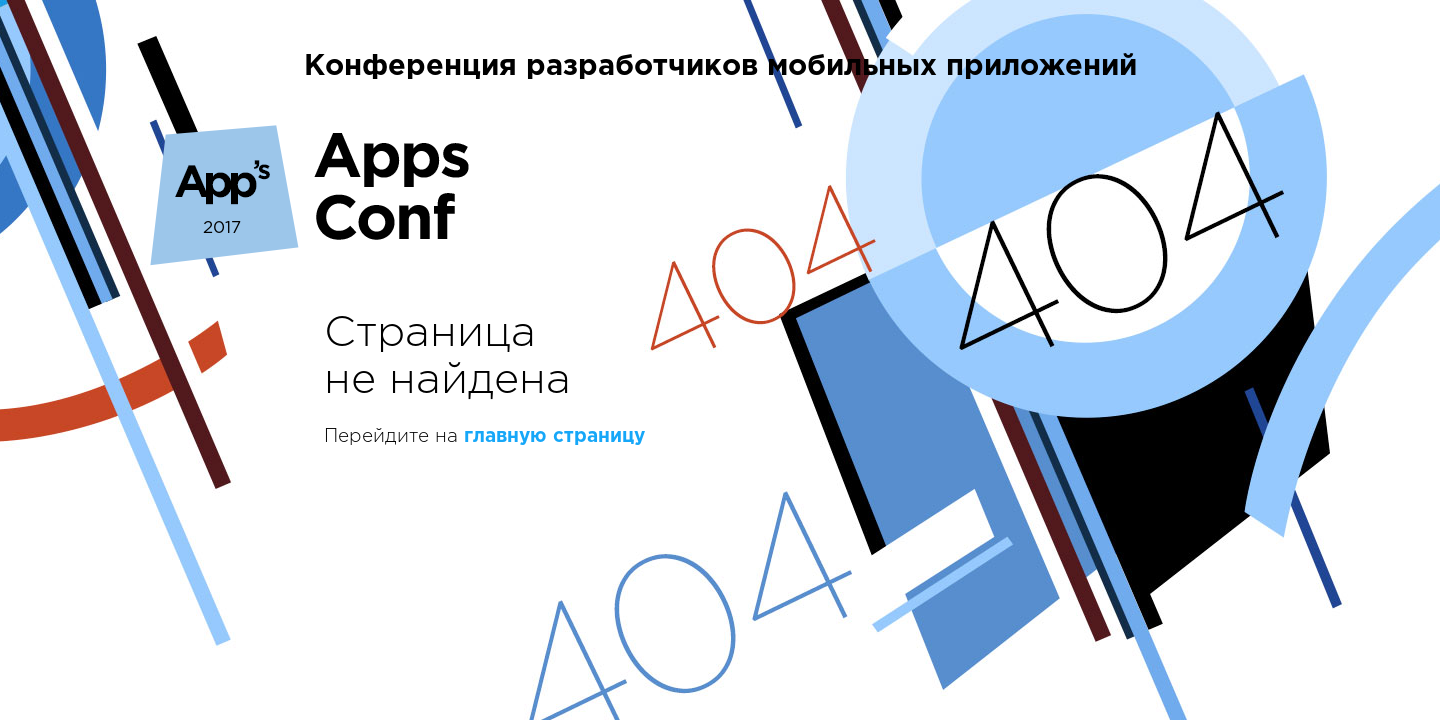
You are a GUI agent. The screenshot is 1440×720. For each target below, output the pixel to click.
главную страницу (554, 436)
